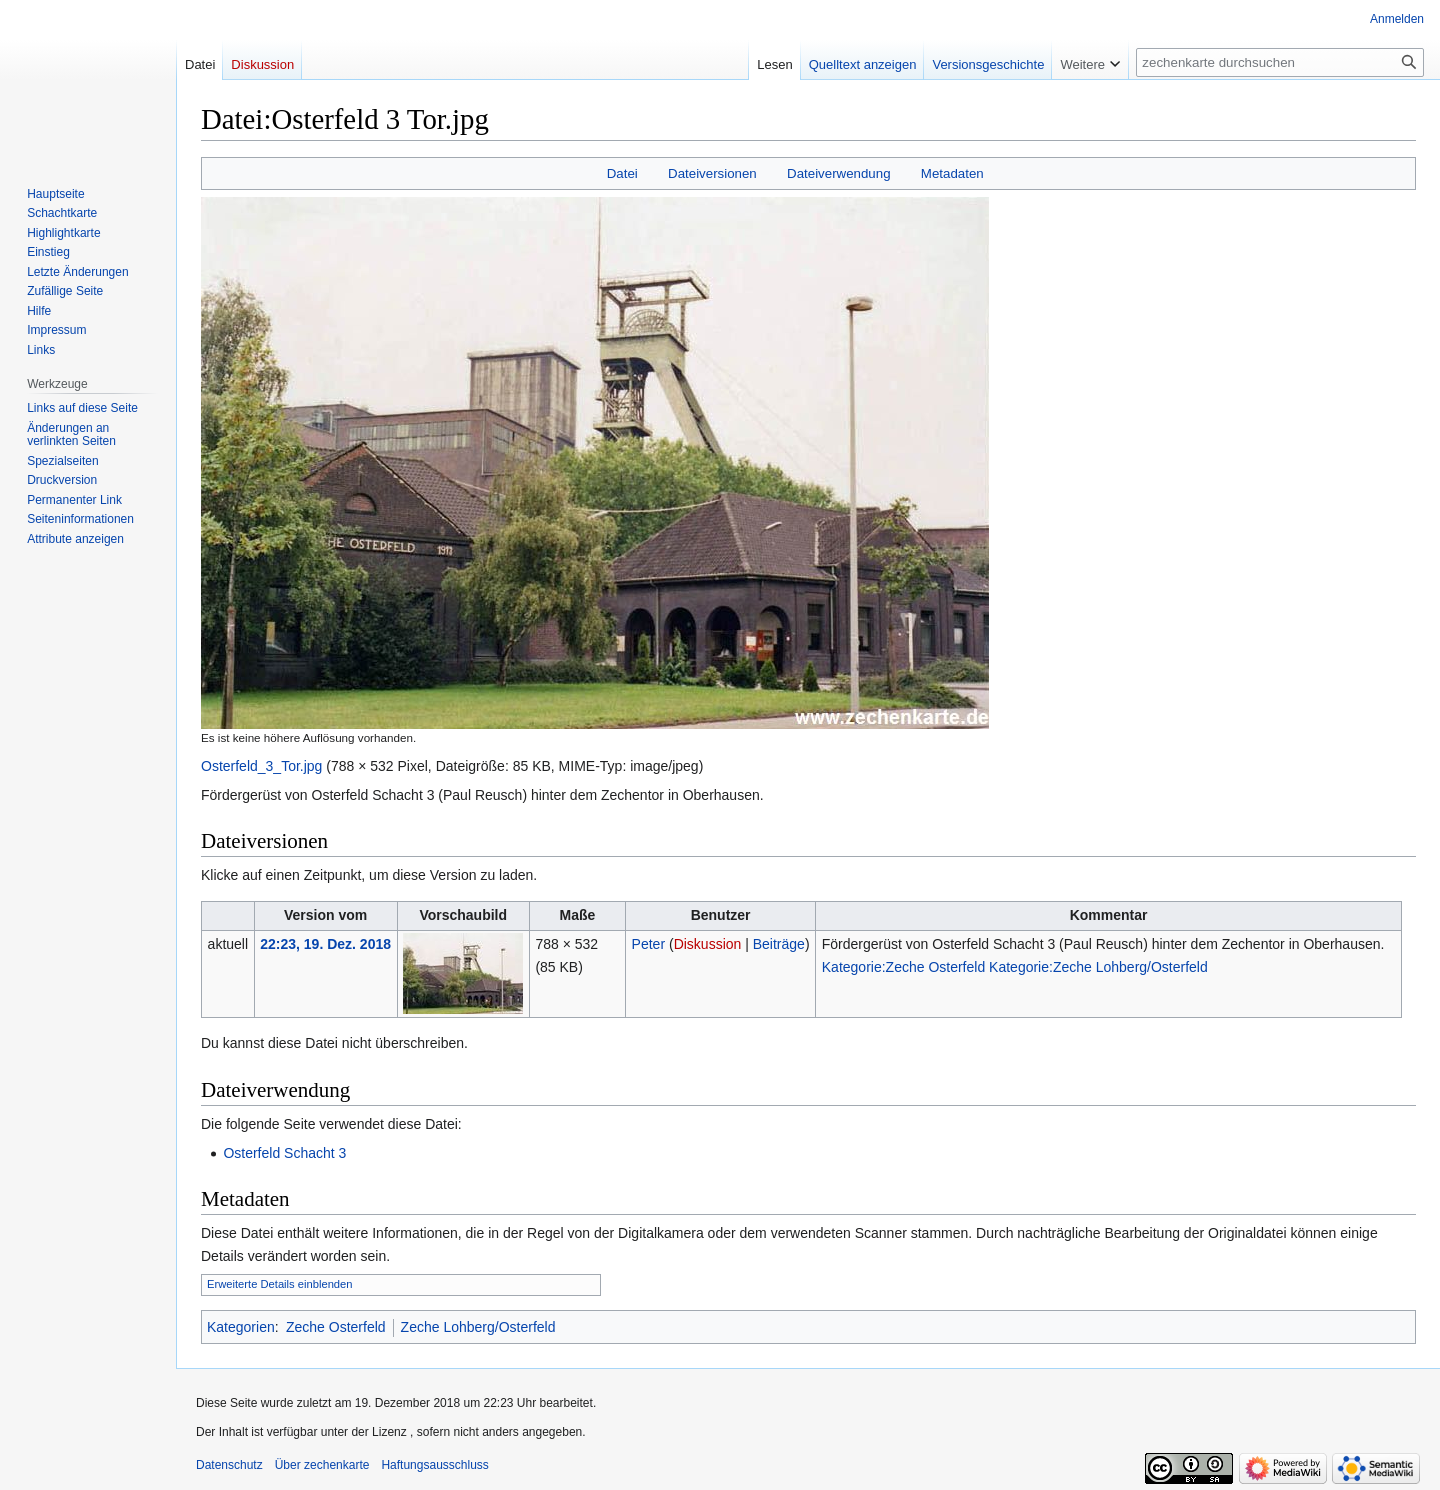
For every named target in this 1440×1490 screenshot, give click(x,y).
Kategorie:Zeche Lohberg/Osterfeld (1098, 967)
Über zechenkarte (322, 1465)
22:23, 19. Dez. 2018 (325, 944)
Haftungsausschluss (434, 1465)
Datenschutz (229, 1465)
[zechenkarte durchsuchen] (1280, 62)
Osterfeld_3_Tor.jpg (261, 766)
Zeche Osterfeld (336, 1327)
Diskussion (708, 944)
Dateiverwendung (839, 173)
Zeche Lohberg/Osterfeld (478, 1327)
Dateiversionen (712, 173)
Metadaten (952, 173)
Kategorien (241, 1327)
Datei (622, 173)
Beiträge (779, 944)
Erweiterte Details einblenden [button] (280, 1284)
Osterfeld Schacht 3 (284, 1153)
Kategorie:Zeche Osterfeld (903, 967)
